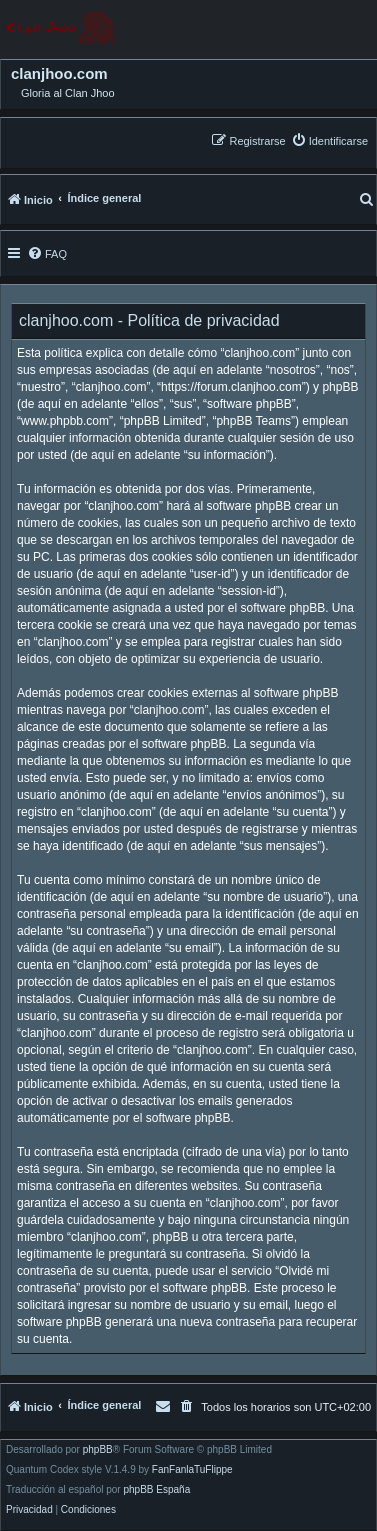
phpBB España (156, 1490)
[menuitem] (329, 140)
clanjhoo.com (59, 74)
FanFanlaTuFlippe (192, 1470)
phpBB (98, 1450)
